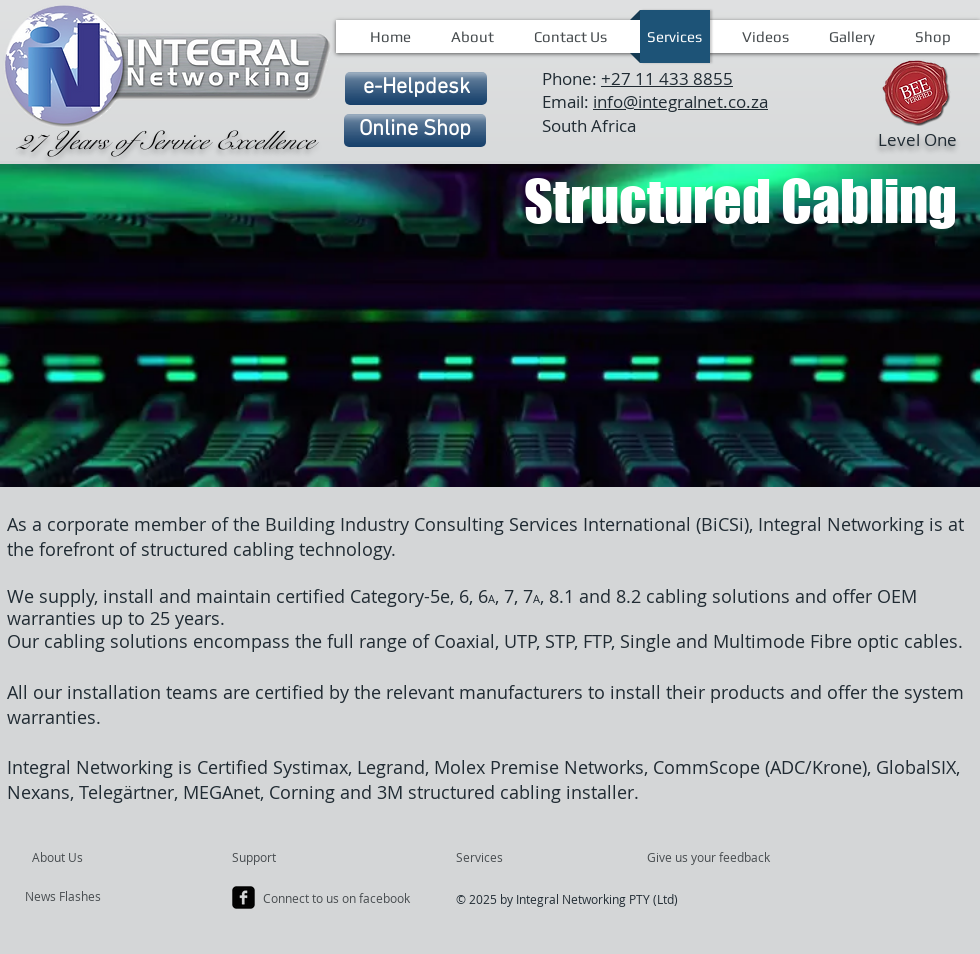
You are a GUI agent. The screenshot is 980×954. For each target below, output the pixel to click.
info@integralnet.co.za (680, 101)
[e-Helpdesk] (416, 88)
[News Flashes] (82, 897)
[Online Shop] (415, 130)
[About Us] (108, 858)
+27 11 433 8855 (667, 78)
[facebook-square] (243, 897)
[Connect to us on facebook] (337, 899)
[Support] (279, 858)
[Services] (513, 858)
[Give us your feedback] (719, 858)
